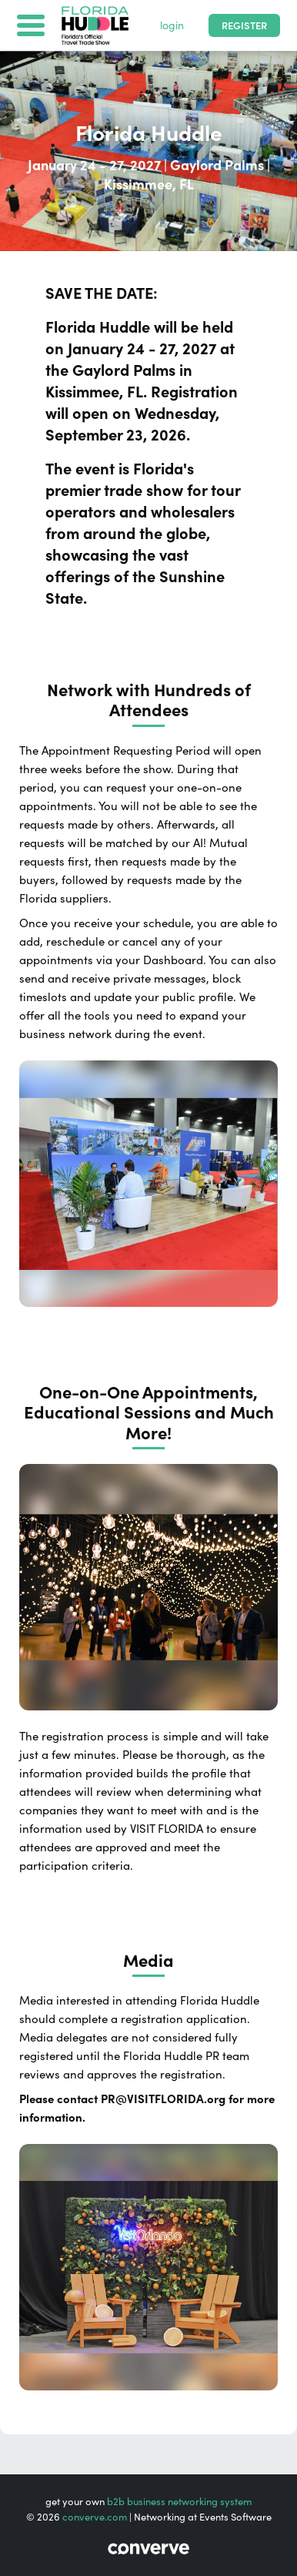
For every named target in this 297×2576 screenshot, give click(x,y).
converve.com (94, 2517)
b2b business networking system (179, 2501)
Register (244, 25)
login (172, 25)
